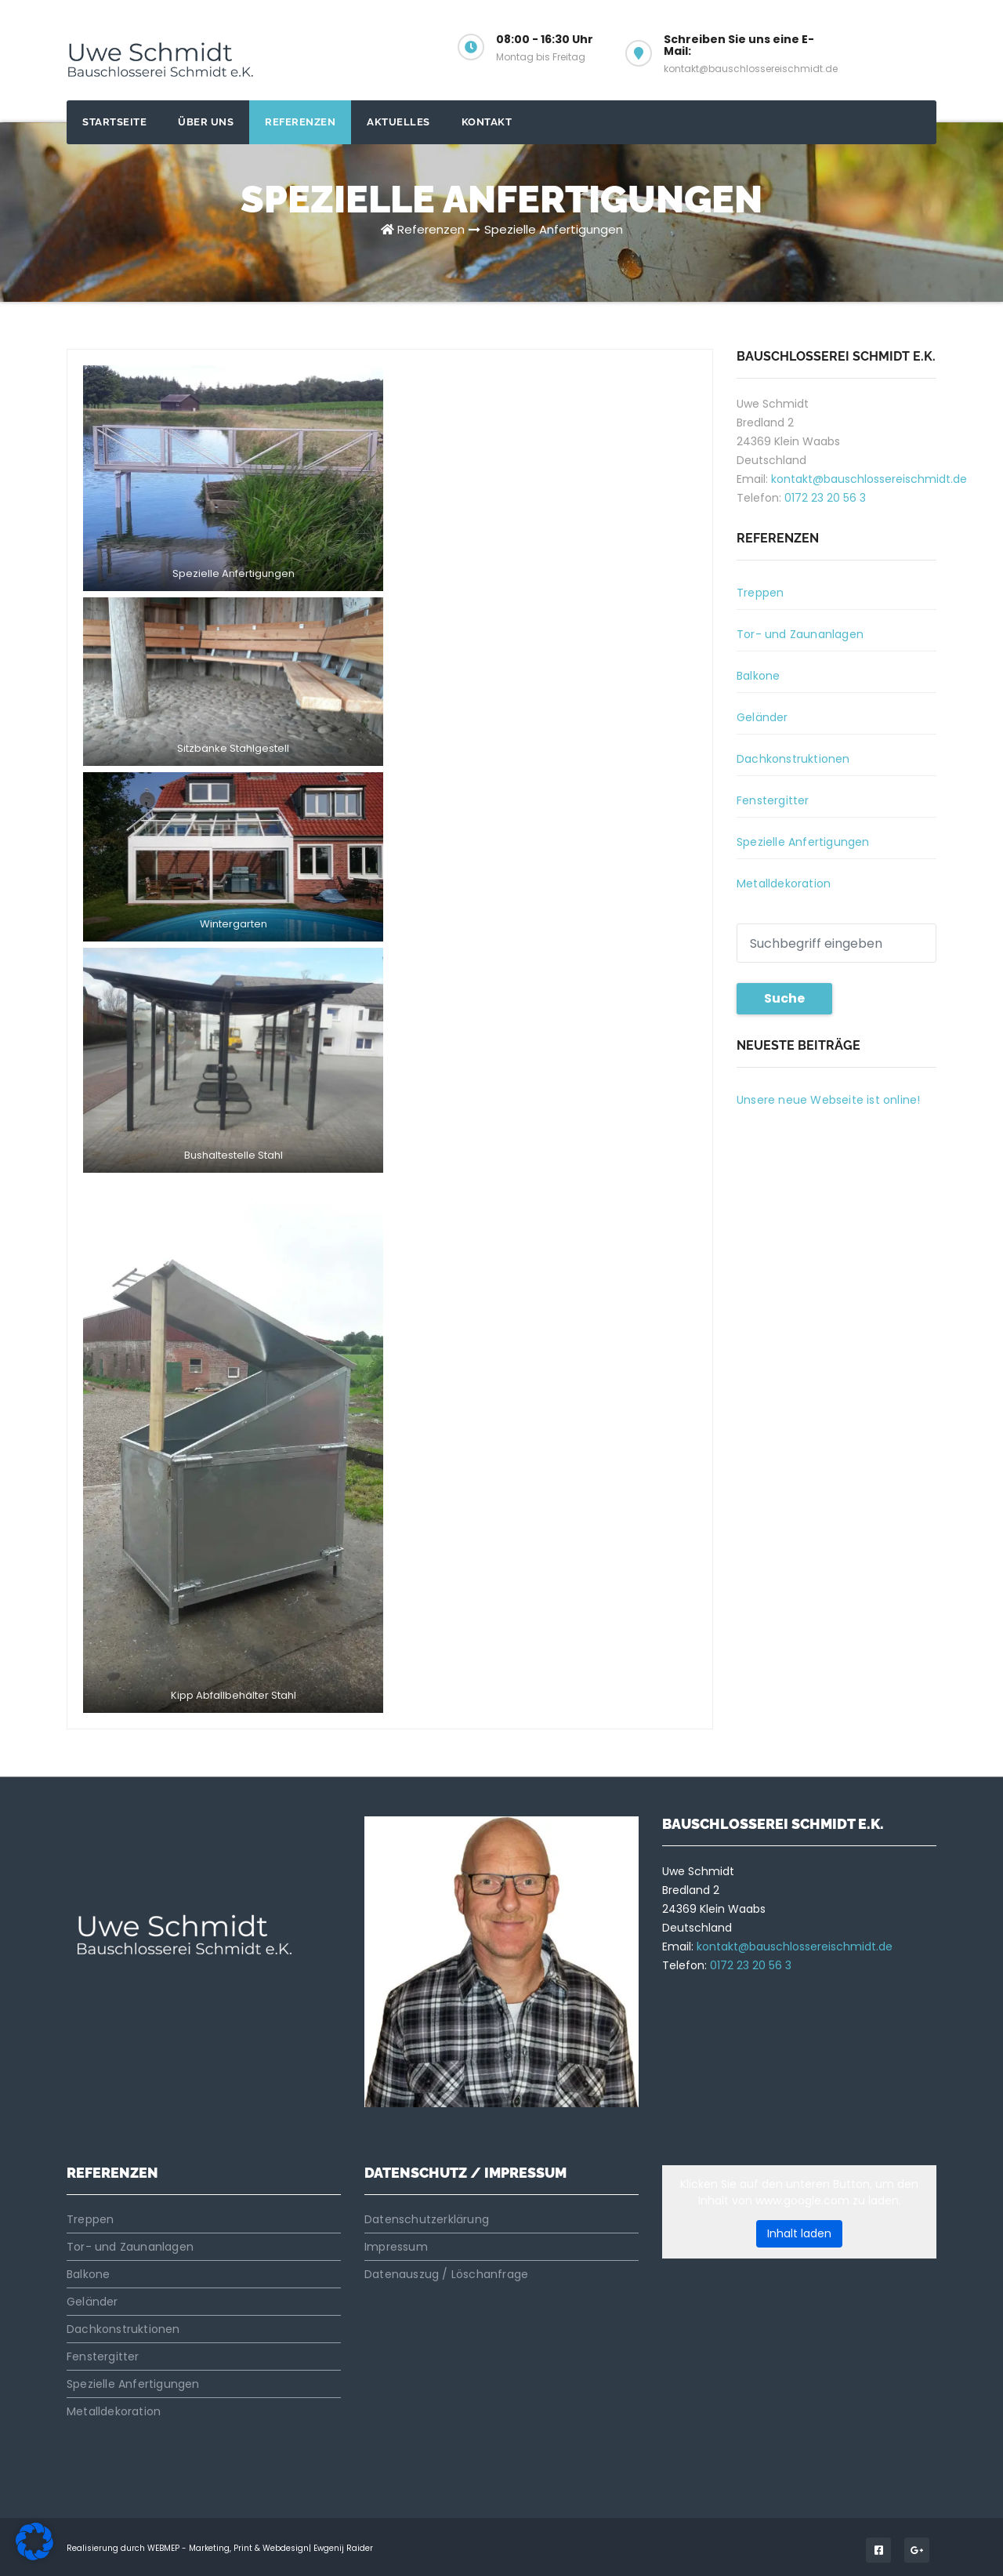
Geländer (762, 717)
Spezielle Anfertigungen (553, 229)
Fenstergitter (773, 800)
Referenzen (300, 122)
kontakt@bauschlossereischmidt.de (869, 479)
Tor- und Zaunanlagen (800, 634)
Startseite (114, 122)
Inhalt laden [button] (799, 2233)
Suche (784, 998)
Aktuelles (398, 122)
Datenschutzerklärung (426, 2219)
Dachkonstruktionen (793, 759)
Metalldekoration (784, 883)
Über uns (206, 122)
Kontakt (487, 122)
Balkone (758, 676)
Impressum (396, 2247)
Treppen (760, 592)
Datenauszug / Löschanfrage (446, 2274)
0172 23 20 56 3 (825, 498)
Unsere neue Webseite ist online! (828, 1100)
